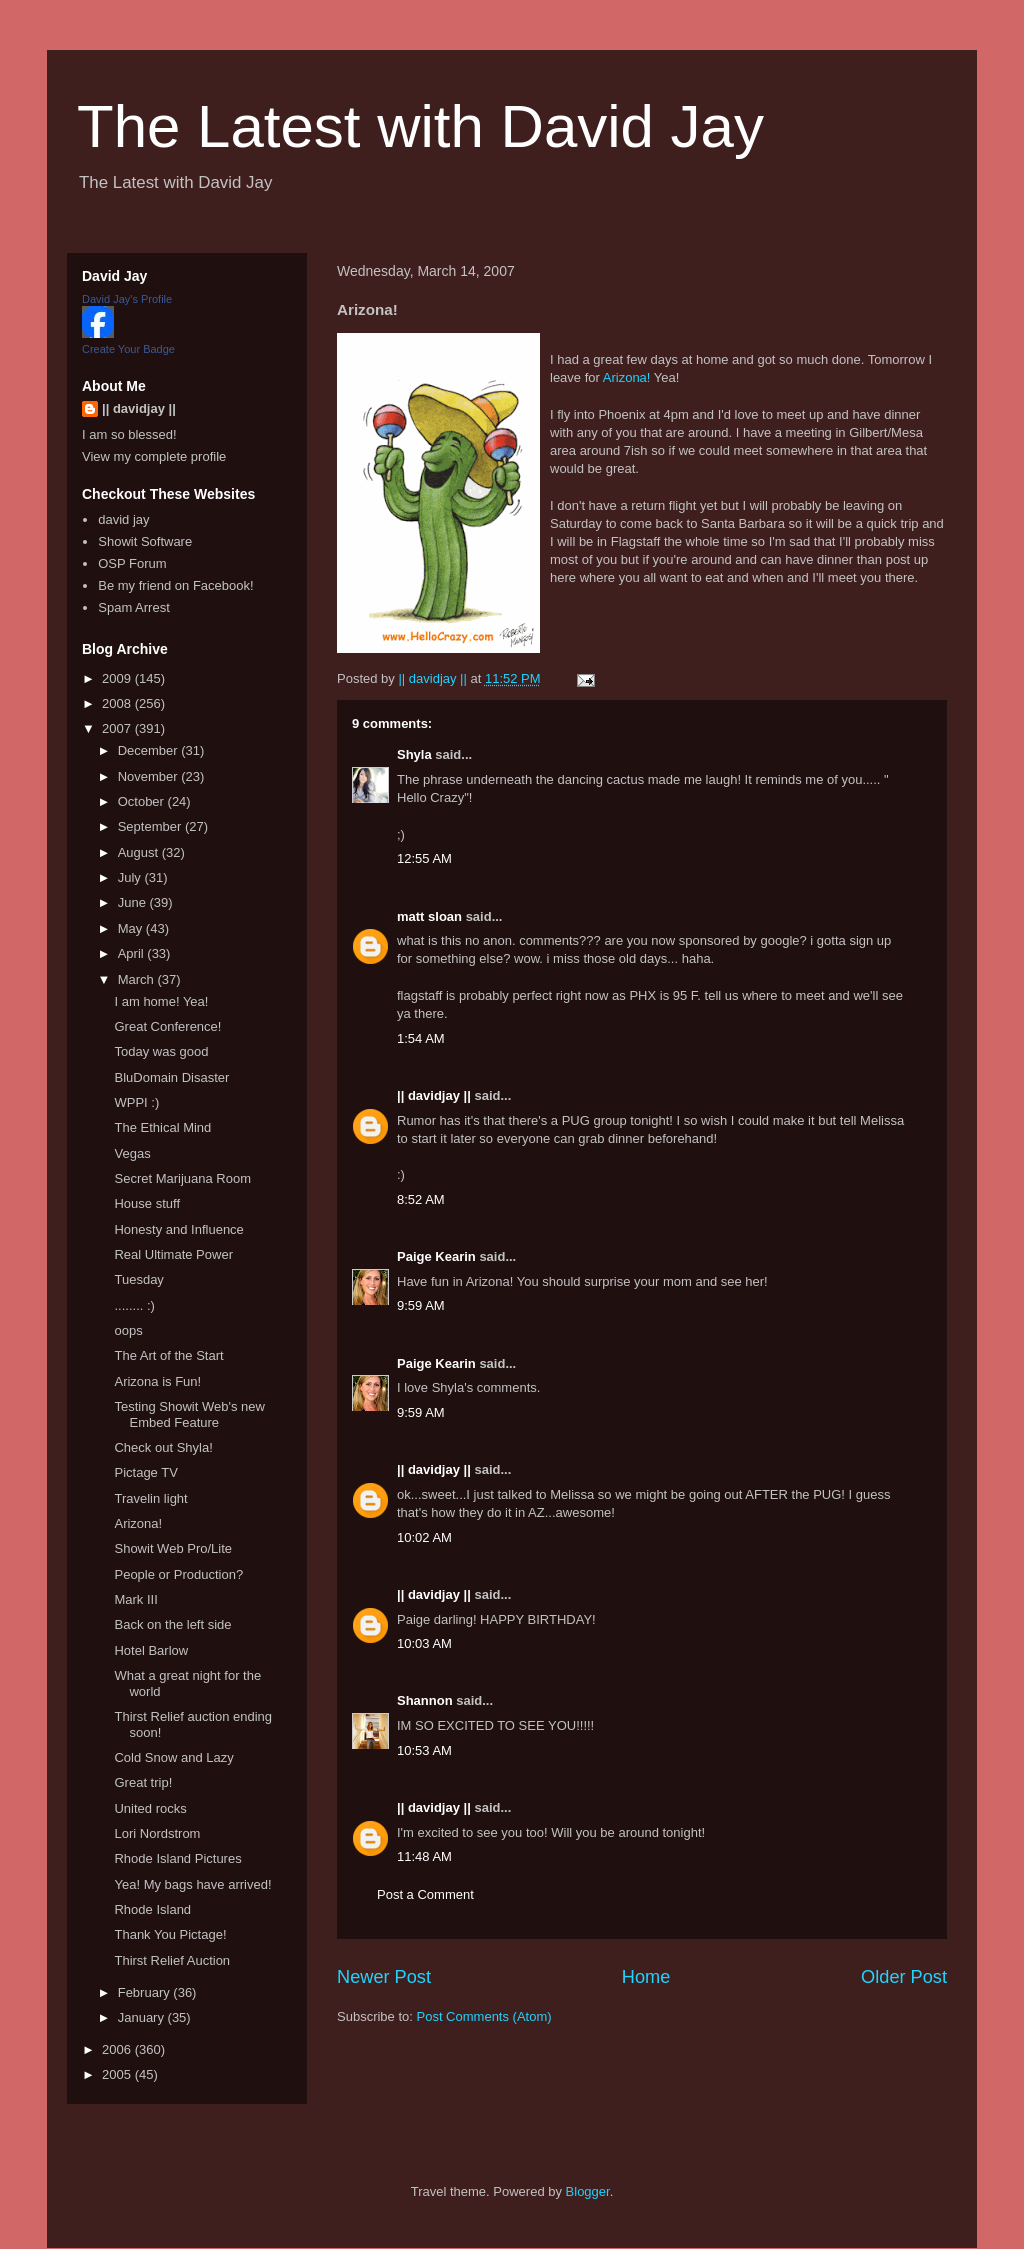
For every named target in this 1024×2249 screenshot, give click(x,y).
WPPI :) (136, 1102)
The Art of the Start (168, 1355)
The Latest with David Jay (420, 126)
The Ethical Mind (162, 1127)
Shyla (414, 754)
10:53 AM (424, 1750)
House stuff (147, 1203)
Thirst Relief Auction (172, 1960)
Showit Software (145, 541)
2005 (118, 2074)
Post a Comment (425, 1894)
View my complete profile (154, 456)
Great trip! (143, 1782)
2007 (118, 728)
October (143, 801)
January (143, 2017)
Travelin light (150, 1498)
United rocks (150, 1808)
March (138, 979)
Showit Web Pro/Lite (173, 1548)
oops (128, 1330)
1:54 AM (421, 1038)
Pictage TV (145, 1472)
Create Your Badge (128, 349)
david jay (123, 519)
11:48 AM (424, 1856)
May (132, 928)
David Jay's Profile (127, 299)
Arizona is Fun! (157, 1381)
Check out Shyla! (163, 1447)
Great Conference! (167, 1026)
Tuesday (138, 1279)
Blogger (588, 2191)
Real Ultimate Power (173, 1254)
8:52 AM (421, 1199)
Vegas (132, 1153)
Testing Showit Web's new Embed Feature (189, 1414)
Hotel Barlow (151, 1650)
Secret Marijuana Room (182, 1178)
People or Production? (178, 1574)
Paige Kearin (436, 1256)
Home (646, 1977)
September (151, 826)
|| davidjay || (434, 1095)
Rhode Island (152, 1909)
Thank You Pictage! (170, 1934)
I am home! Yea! (161, 1001)
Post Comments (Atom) (484, 2016)
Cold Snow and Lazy (173, 1757)
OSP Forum (132, 563)
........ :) (134, 1305)
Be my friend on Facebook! (175, 585)
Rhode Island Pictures (177, 1858)
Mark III (135, 1599)
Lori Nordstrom (157, 1833)
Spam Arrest (134, 607)
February (146, 1992)
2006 (118, 2049)
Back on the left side (172, 1624)
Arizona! (627, 377)
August (140, 852)
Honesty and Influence (178, 1229)
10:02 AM (424, 1537)
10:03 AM (424, 1643)
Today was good (161, 1051)
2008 (118, 703)
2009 (118, 678)
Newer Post (384, 1977)
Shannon (425, 1700)
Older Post (904, 1977)
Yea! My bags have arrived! (192, 1884)
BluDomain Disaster (171, 1077)
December (150, 750)
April (133, 953)
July (131, 877)
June (134, 902)
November (150, 776)
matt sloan (429, 916)
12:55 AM (424, 858)
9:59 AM (421, 1305)
